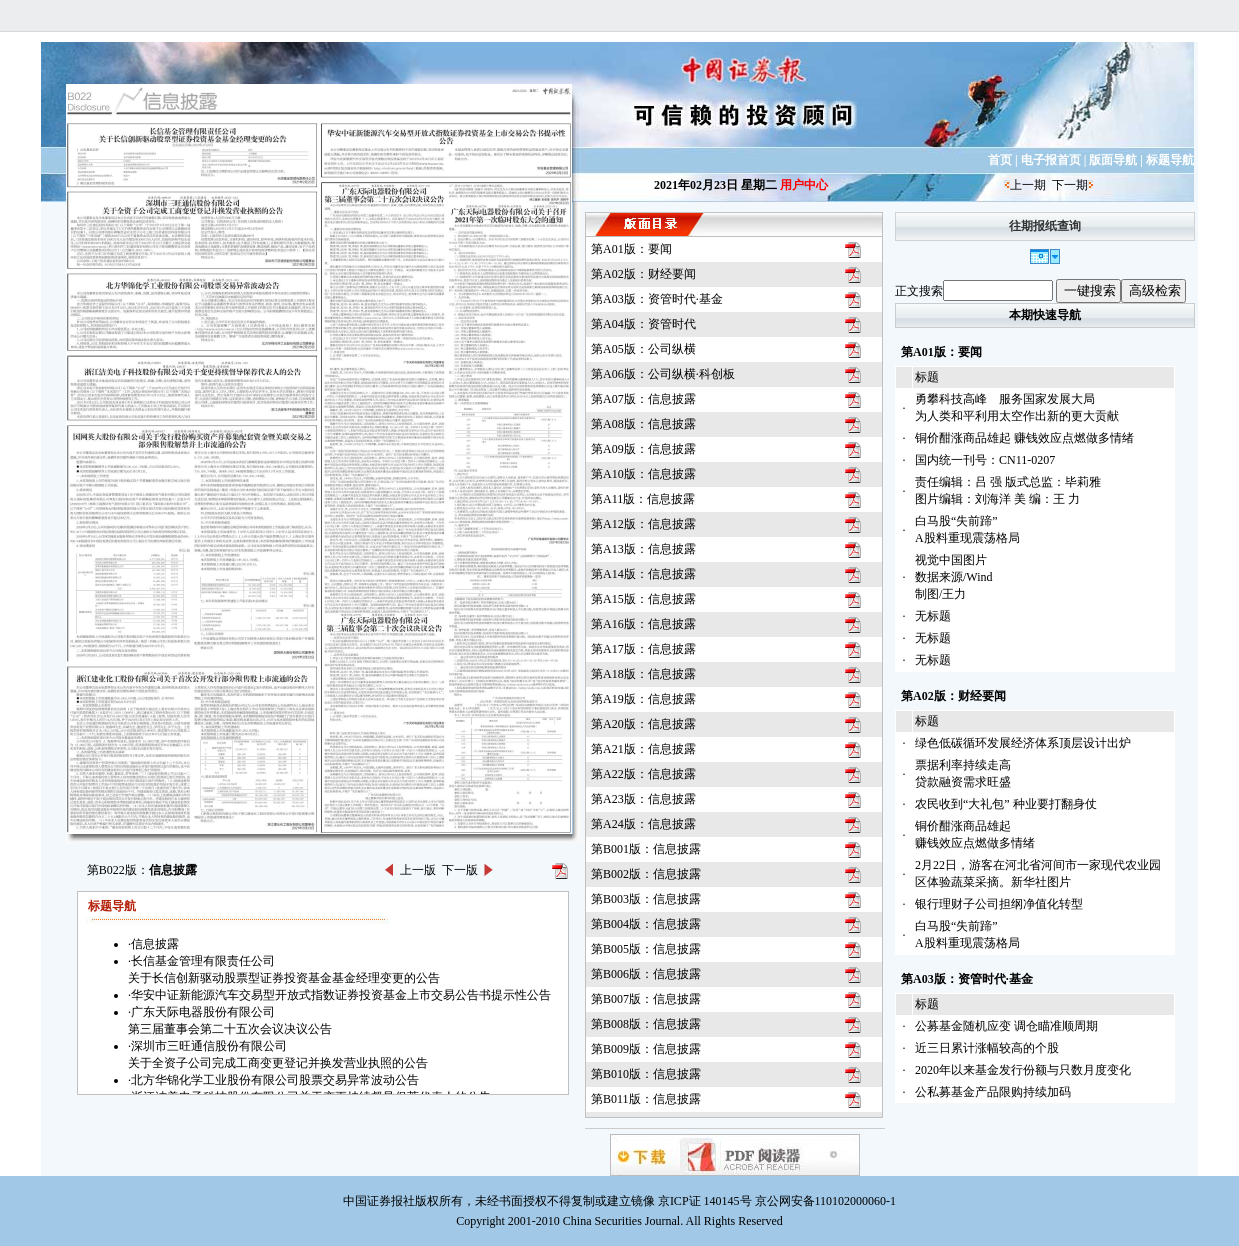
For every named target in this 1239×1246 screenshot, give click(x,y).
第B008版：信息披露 (646, 1024)
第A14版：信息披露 (643, 574)
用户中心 (804, 185)
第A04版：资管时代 (643, 324)
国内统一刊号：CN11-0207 (985, 460)
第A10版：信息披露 (643, 474)
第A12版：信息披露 (643, 524)
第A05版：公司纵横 (643, 349)
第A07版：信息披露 (643, 399)
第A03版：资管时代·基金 (657, 299)
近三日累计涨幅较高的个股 (987, 1048)
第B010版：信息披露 (646, 1074)
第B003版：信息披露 (646, 899)
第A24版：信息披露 (643, 824)
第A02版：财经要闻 (643, 274)
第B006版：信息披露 (646, 974)
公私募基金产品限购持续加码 (993, 1092)
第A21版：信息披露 (643, 749)
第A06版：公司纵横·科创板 (663, 374)
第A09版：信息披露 (643, 449)
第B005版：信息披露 (646, 949)
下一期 (1070, 185)
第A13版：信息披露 (643, 549)
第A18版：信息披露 (643, 674)
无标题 (933, 616)
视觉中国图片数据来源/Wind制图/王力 (954, 577)
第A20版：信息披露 (643, 724)
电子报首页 (1051, 160)
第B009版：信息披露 (646, 1049)
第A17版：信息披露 (643, 649)
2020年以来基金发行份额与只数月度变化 (1023, 1070)
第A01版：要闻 (631, 249)
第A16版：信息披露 (643, 624)
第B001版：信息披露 (646, 849)
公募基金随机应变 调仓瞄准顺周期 (1006, 1026)
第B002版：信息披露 (646, 874)
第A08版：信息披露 (643, 424)
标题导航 (1170, 160)
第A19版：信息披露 (643, 699)
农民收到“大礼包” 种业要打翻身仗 (1006, 804)
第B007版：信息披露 (646, 999)
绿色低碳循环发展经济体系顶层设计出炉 (1023, 743)
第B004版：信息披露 (646, 924)
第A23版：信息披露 (643, 799)
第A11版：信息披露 (643, 499)
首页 (1000, 160)
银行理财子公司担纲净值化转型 (999, 904)
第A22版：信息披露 (643, 774)
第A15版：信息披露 (643, 599)
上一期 (1028, 185)
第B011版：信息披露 (646, 1099)
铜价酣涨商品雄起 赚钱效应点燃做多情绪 (1024, 438)
